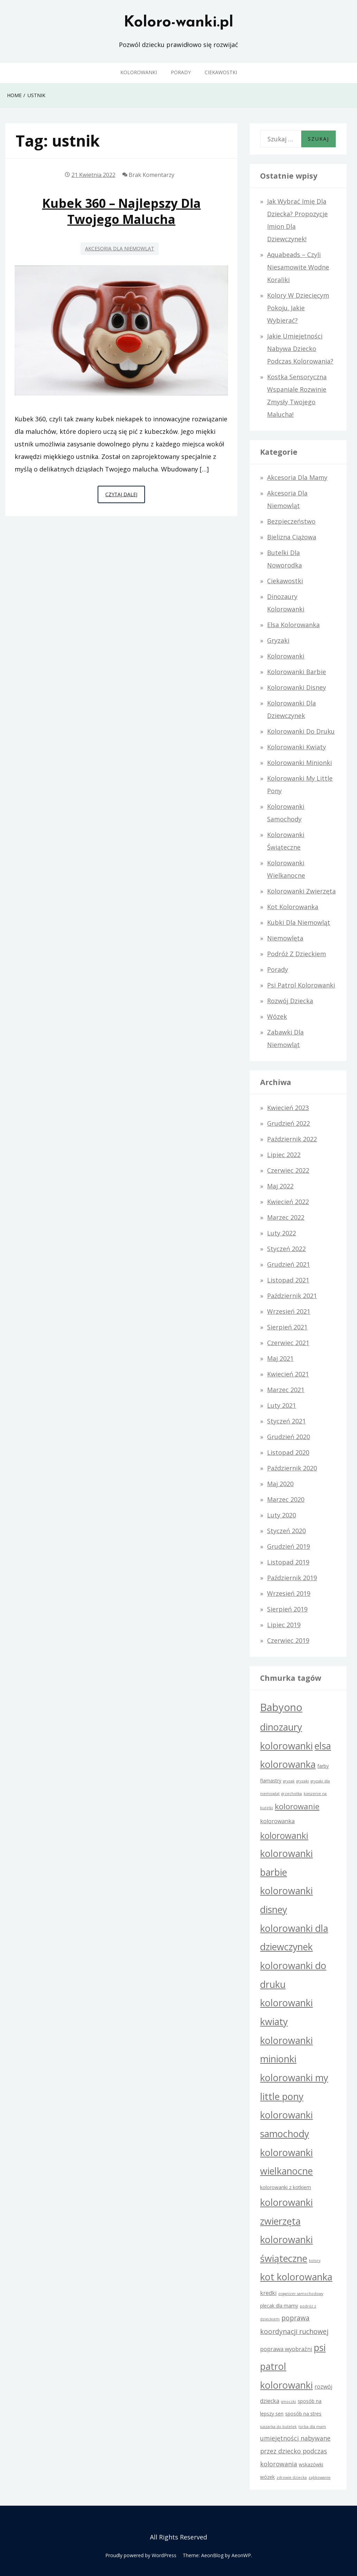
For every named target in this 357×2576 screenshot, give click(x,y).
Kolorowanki (138, 72)
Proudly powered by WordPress (140, 2555)
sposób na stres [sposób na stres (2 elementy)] (303, 2413)
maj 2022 (280, 1186)
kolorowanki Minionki (299, 762)
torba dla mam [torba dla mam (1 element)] (312, 2426)
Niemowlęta (285, 938)
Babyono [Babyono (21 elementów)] (281, 1707)
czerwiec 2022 (288, 1170)
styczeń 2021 (286, 1421)
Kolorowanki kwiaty (296, 747)
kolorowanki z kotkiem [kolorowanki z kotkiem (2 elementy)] (285, 2187)
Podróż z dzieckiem (296, 954)
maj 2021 (280, 1358)
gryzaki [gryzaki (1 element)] (302, 1781)
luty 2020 (281, 1515)
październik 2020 (292, 1468)
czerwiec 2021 (288, 1342)
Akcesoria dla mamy (297, 477)
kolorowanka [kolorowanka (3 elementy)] (277, 1821)
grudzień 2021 (288, 1264)
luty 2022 (281, 1233)
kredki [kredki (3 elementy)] (268, 2293)
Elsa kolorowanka (293, 624)
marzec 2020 (285, 1499)
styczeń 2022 (286, 1248)
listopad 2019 (288, 1562)
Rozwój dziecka (290, 1001)
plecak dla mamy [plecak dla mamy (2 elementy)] (279, 2305)
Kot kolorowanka (292, 907)
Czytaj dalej (125, 496)
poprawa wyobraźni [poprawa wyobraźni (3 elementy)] (286, 2349)
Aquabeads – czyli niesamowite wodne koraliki (298, 267)
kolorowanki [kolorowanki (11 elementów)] (284, 1835)
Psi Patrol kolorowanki (301, 985)
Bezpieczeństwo (291, 521)
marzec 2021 (285, 1389)
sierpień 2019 (287, 1609)
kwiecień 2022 (288, 1201)
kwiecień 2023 (288, 1107)
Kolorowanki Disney (296, 687)
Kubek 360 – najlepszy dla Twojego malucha (121, 211)
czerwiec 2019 (288, 1640)
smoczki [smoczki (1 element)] (288, 2401)
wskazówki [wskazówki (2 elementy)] (311, 2464)
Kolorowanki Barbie (296, 672)
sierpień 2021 (287, 1327)
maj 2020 (280, 1484)
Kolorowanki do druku (301, 731)
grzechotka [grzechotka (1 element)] (291, 1793)
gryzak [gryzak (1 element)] (289, 1781)
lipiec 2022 (284, 1154)
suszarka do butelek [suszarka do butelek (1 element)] (278, 2426)
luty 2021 (281, 1405)
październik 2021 (292, 1295)
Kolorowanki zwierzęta (301, 891)
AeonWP (241, 2555)
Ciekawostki (221, 72)
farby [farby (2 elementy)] (323, 1766)
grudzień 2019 (288, 1546)
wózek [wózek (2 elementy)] (267, 2477)
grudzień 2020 (288, 1437)
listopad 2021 (288, 1280)
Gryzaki (278, 640)
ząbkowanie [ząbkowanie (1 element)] (320, 2477)
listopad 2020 (288, 1452)
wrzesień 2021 (288, 1311)
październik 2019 (292, 1578)
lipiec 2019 (284, 1625)
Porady (181, 72)
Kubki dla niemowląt (298, 922)
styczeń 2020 (286, 1531)
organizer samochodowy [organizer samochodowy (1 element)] (300, 2293)
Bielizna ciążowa (291, 537)
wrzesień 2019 (288, 1593)
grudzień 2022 (288, 1123)
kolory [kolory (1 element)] (314, 2260)
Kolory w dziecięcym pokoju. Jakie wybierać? (298, 308)
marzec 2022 (285, 1217)
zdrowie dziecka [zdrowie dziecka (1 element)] (291, 2477)
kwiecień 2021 (288, 1374)
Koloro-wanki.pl (178, 22)
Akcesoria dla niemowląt (119, 248)
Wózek (277, 1016)
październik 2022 (292, 1139)
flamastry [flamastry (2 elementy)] (270, 1780)
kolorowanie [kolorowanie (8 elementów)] (297, 1806)
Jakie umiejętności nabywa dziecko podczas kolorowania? (300, 348)
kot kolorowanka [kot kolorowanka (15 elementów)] (296, 2276)
